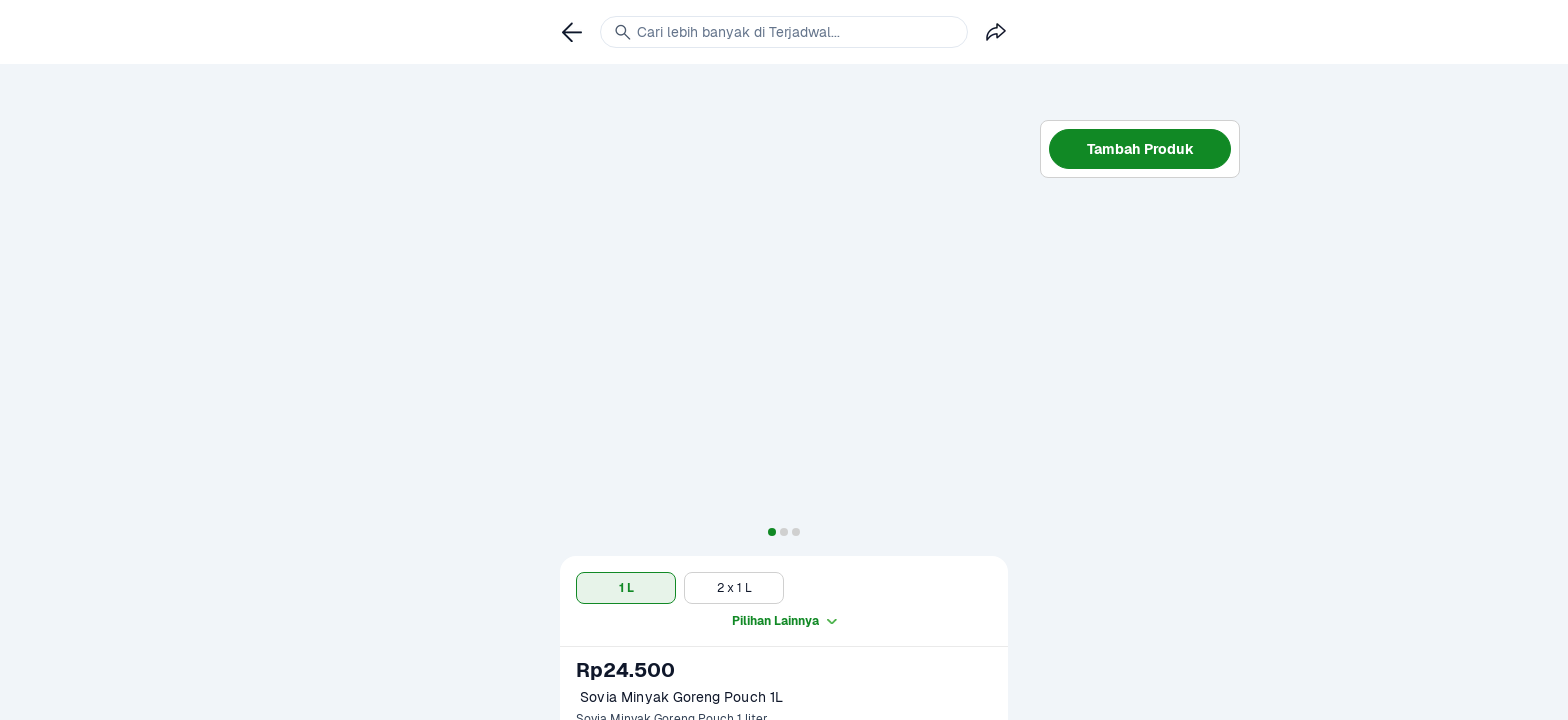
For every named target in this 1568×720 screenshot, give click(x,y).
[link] (572, 32)
